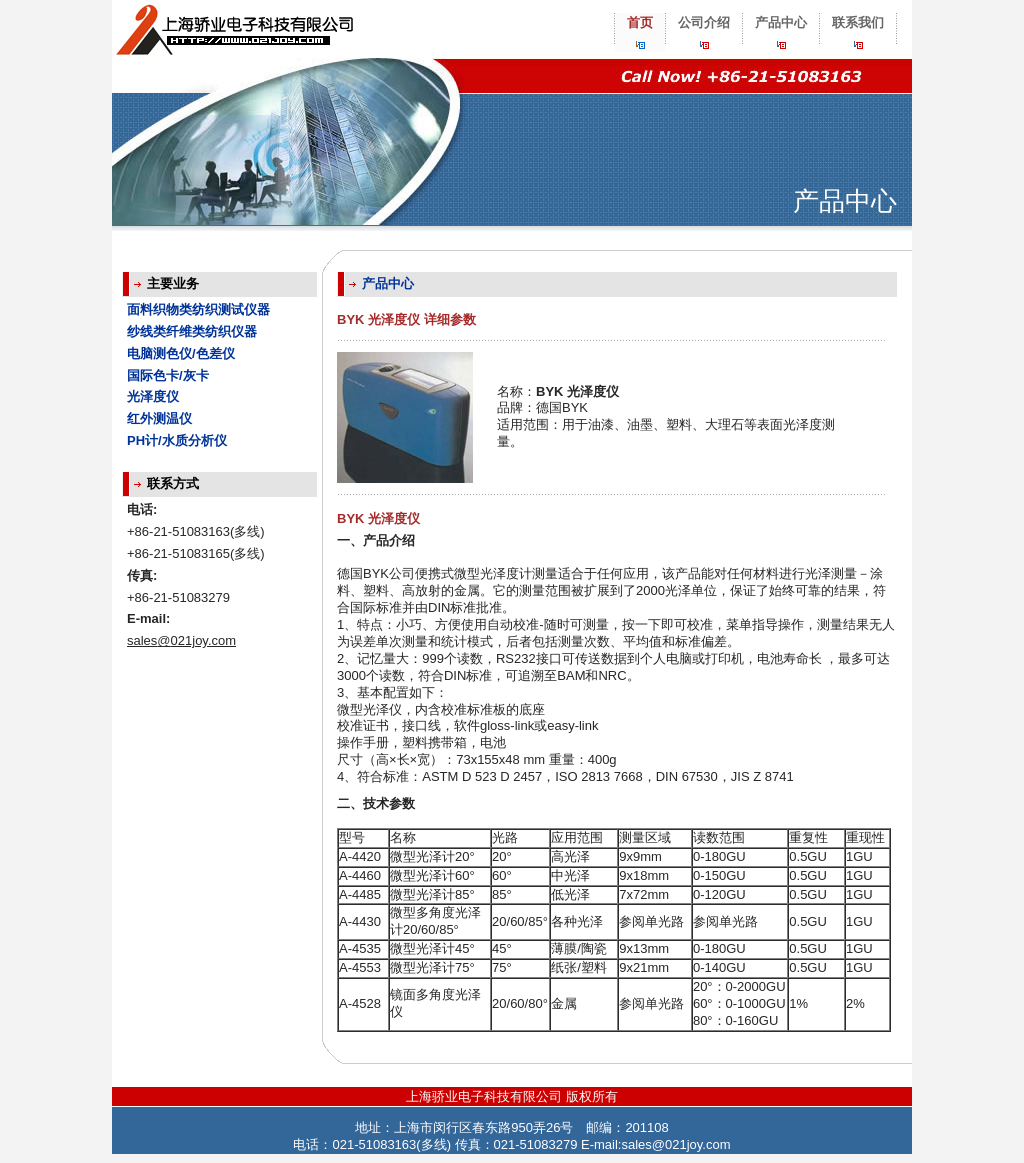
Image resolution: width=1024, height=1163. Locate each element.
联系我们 (858, 22)
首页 (640, 22)
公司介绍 (704, 22)
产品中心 (781, 22)
